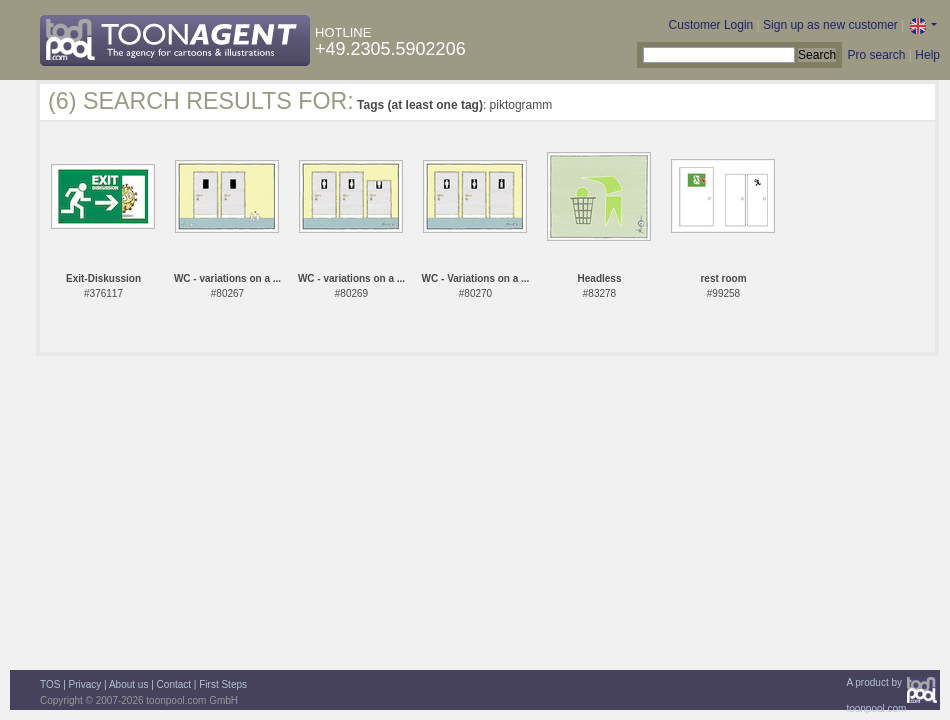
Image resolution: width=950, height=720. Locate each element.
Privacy (85, 684)
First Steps (223, 684)
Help (927, 55)
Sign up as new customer (830, 25)
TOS (50, 684)
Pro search (876, 55)
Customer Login (711, 25)
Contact (174, 684)
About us (128, 684)
